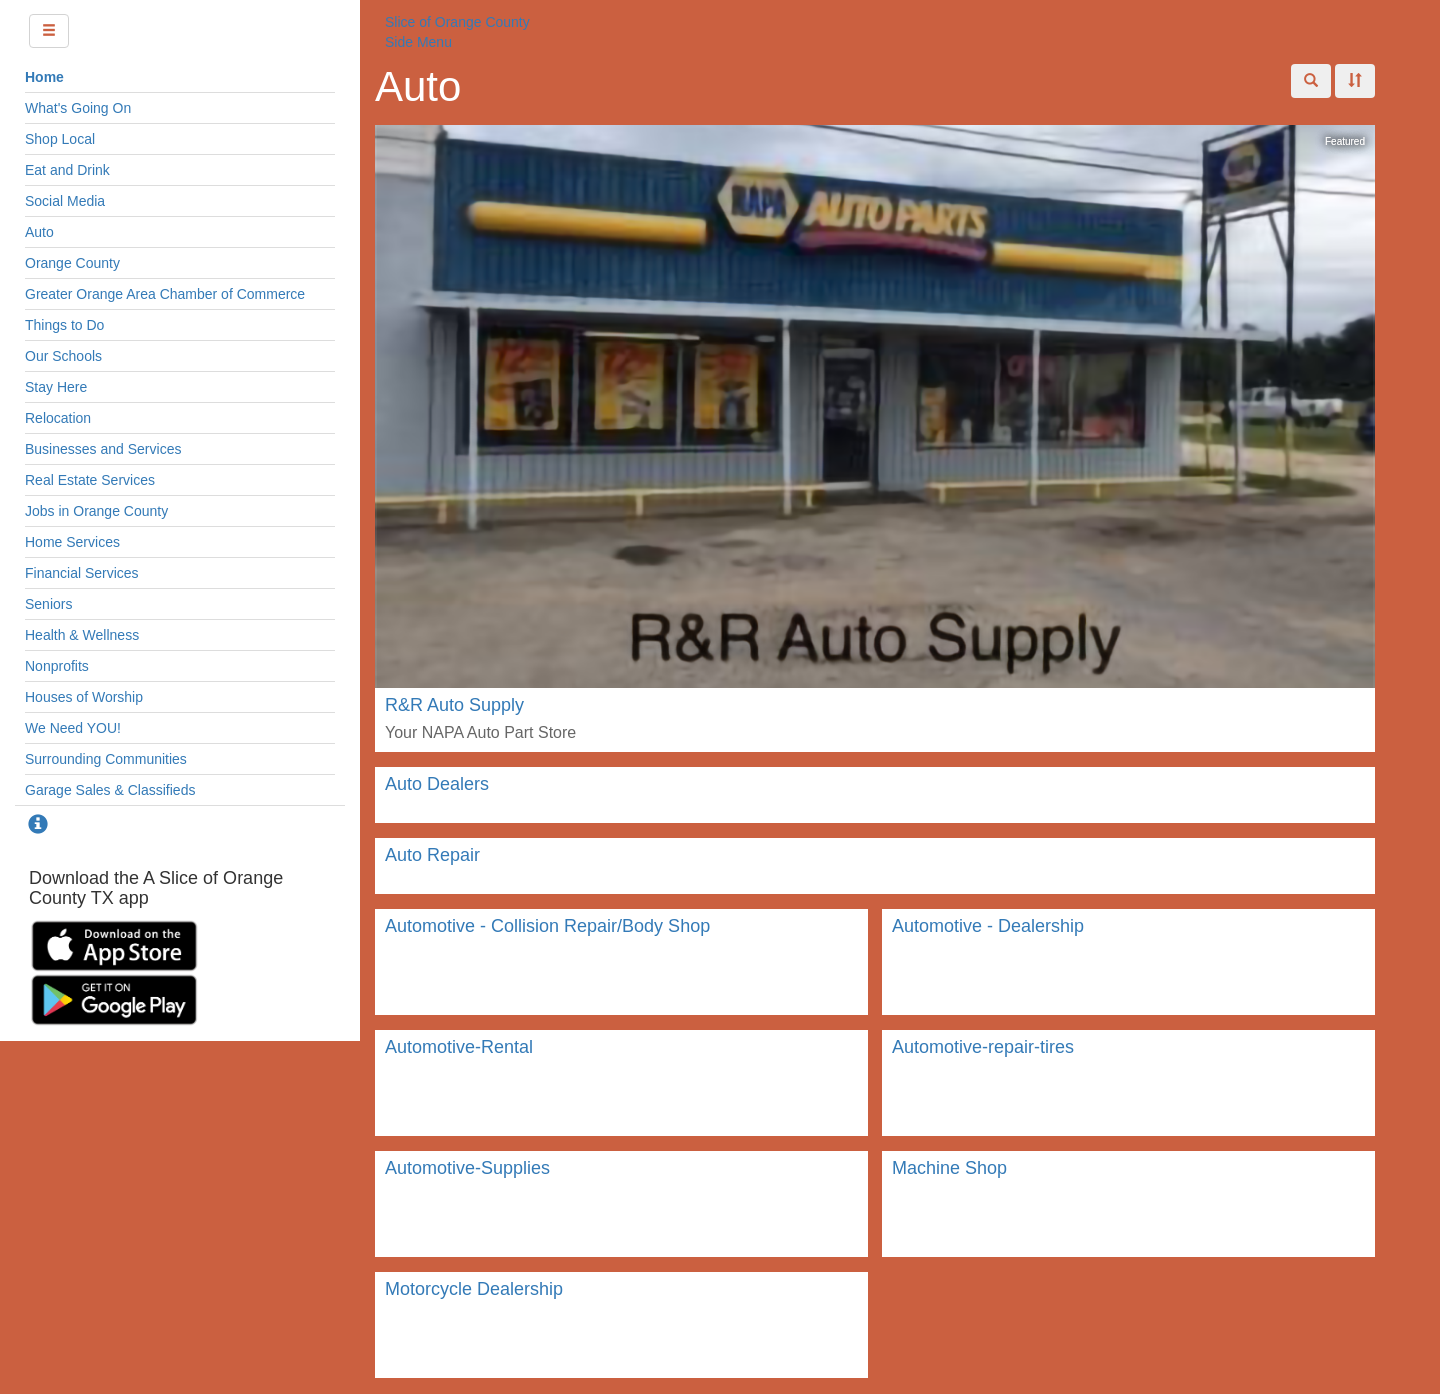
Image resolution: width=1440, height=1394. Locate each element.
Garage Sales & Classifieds (110, 790)
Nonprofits (57, 666)
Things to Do (64, 325)
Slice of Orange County (457, 22)
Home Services (72, 542)
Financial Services (82, 573)
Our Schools (63, 356)
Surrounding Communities (106, 759)
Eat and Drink (67, 170)
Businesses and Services (103, 449)
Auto (39, 232)
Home (44, 77)
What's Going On (78, 108)
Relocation (58, 418)
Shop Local (60, 139)
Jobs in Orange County (96, 511)
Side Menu (418, 42)
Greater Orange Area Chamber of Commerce (165, 294)
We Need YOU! (73, 728)
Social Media (65, 201)
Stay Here (56, 387)
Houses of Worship (84, 697)
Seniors (48, 604)
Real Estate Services (90, 480)
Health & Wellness (82, 635)
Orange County (72, 263)
